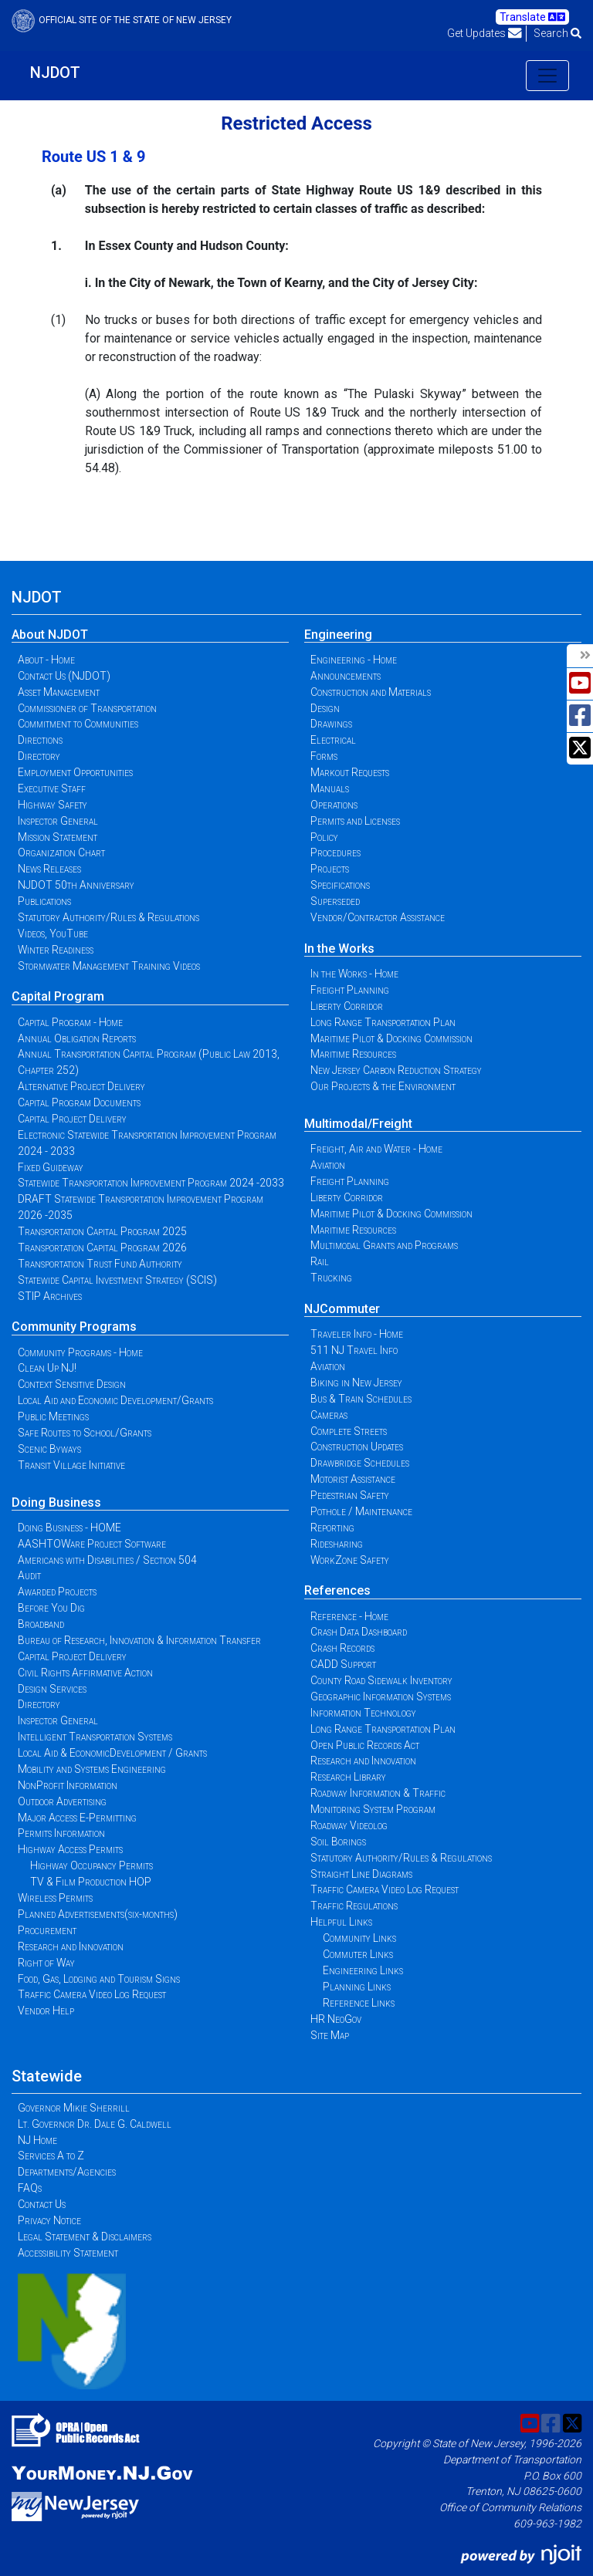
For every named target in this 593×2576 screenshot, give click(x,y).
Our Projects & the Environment (383, 1086)
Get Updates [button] (484, 33)
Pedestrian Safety (349, 1495)
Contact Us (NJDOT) (64, 676)
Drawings (331, 723)
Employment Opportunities (75, 772)
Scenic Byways (49, 1449)
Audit (29, 1575)
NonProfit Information (67, 1785)
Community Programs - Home (80, 1352)
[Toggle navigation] (547, 75)
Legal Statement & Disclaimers (84, 2236)
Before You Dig (51, 1608)
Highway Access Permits (70, 1849)
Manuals (329, 788)
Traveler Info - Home (356, 1334)
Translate (532, 17)
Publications (44, 901)
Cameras (328, 1415)
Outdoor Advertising (62, 1801)
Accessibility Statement (68, 2253)
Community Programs (74, 1326)
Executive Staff (52, 788)
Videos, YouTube (53, 933)
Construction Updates (356, 1446)
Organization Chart (61, 852)
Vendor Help (46, 2010)
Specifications (340, 885)
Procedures (335, 852)
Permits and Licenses (355, 821)
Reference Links (359, 2003)
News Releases (49, 869)
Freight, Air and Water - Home (376, 1149)
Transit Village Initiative (71, 1465)
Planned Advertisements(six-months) (98, 1914)
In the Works (339, 948)
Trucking (331, 1277)
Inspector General (58, 821)
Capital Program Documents (79, 1102)
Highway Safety (52, 804)
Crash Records (342, 1648)
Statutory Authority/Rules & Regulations (108, 917)
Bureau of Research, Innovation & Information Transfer (139, 1640)
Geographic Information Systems (380, 1696)
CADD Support (343, 1664)
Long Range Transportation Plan (383, 1022)
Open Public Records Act (364, 1745)
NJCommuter (342, 1309)
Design (325, 708)
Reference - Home (349, 1616)
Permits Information (61, 1833)
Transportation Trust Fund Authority (100, 1264)
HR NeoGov (335, 2019)
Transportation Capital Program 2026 (102, 1247)
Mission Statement (57, 837)
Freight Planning (349, 990)
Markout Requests (349, 772)
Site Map (329, 2035)
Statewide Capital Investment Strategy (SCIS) (117, 1280)
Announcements (345, 676)
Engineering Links (363, 1970)
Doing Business (56, 1502)
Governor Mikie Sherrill (74, 2108)
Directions (40, 740)
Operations (333, 804)
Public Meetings (53, 1416)
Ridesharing (336, 1544)
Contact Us (42, 2204)
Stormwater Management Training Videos (109, 966)
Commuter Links (358, 1954)
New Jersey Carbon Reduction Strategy (396, 1070)
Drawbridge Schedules (359, 1463)
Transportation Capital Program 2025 (102, 1231)
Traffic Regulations (354, 1905)
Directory (39, 756)
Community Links (359, 1938)
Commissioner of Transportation (87, 708)
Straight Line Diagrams (361, 1874)
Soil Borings (338, 1841)
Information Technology (363, 1713)
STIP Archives (50, 1296)
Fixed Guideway (50, 1167)
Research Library (348, 1777)
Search (557, 33)
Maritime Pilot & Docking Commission (391, 1038)
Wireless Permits (55, 1898)
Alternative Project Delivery (81, 1086)
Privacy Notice (49, 2220)
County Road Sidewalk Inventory (381, 1680)
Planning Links (357, 1986)
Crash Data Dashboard (358, 1632)
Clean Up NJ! (47, 1368)
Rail (319, 1261)
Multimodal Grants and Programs (384, 1245)
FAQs (30, 2188)
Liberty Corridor (346, 1006)
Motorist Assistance (352, 1479)
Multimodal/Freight (358, 1123)
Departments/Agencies (67, 2172)
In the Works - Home (354, 973)
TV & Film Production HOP (90, 1881)
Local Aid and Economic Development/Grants (115, 1400)
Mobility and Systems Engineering (92, 1769)
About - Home (46, 659)
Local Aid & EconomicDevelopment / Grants (112, 1753)
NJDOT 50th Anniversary (76, 885)
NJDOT (55, 72)
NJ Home (37, 2140)
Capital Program (58, 996)
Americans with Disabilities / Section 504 (107, 1560)
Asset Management (59, 692)
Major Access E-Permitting (77, 1817)
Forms (323, 756)
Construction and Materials (370, 692)
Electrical (333, 740)
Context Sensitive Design (72, 1384)
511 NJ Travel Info (354, 1350)
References (337, 1590)
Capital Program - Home (70, 1022)
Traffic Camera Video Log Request (92, 1994)
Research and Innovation (71, 1946)
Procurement (47, 1930)
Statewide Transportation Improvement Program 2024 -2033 (151, 1183)
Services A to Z (51, 2155)
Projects (329, 869)
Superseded (335, 901)
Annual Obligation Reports (77, 1038)
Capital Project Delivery (72, 1118)
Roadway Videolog (349, 1825)
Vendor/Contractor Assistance (377, 917)
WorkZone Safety (349, 1560)
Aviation (327, 1165)
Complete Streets (348, 1431)
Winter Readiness (55, 950)
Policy (324, 837)
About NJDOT (50, 634)
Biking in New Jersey (356, 1382)
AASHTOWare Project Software (92, 1544)
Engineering (338, 634)
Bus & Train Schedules (361, 1399)
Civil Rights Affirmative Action (85, 1672)
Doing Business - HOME (69, 1527)
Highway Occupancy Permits (91, 1865)
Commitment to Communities (78, 723)
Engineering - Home (353, 659)
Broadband (41, 1624)
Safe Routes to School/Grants (84, 1432)
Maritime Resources (353, 1054)
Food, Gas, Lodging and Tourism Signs (99, 1979)
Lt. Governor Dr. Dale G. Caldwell (94, 2124)
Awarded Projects (57, 1591)
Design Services (52, 1689)
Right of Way (46, 1962)
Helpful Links (341, 1922)
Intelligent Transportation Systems (95, 1736)
